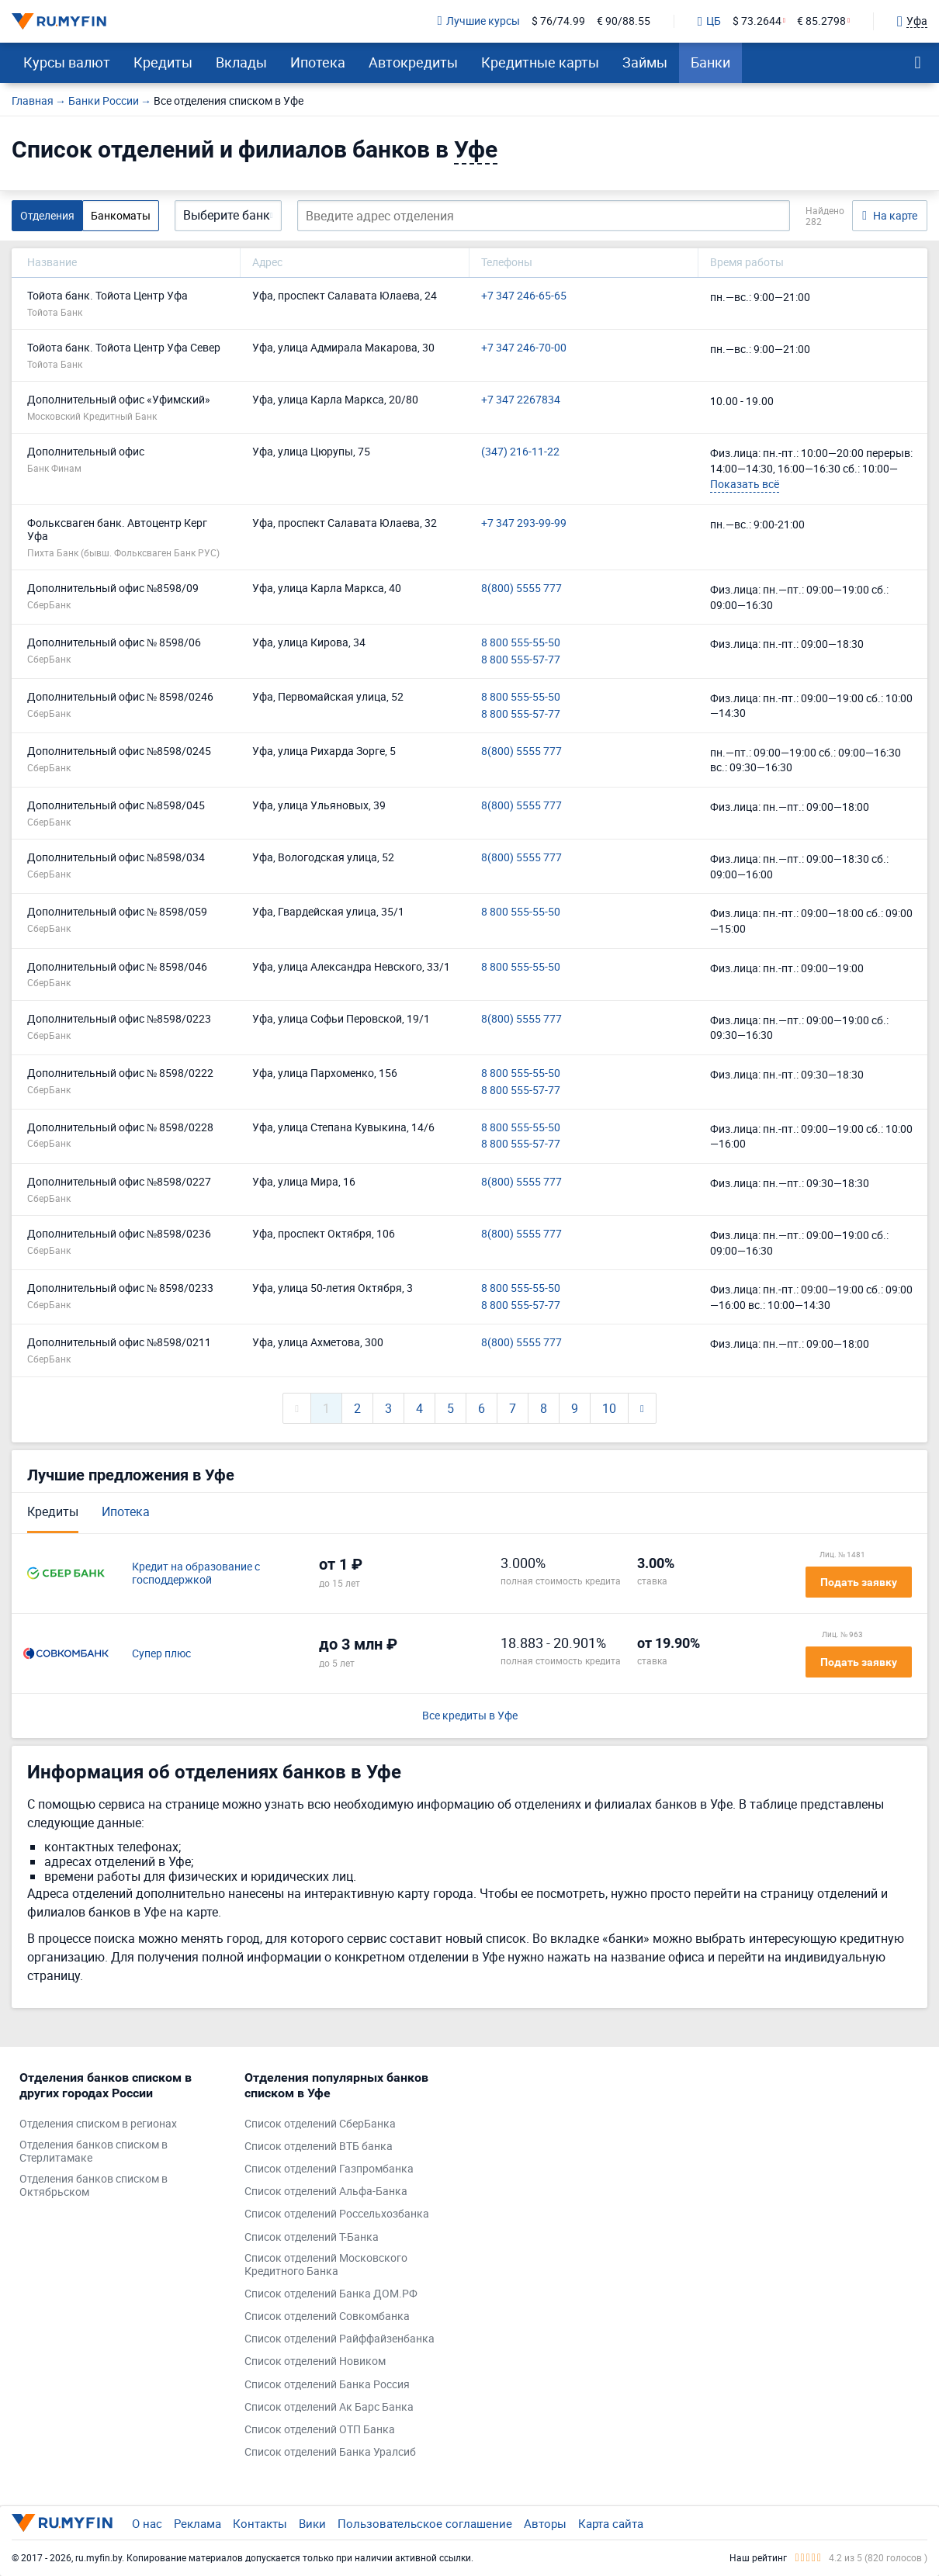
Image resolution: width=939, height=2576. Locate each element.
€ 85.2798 (821, 21)
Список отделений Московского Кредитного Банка (325, 2265)
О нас (147, 2523)
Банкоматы (121, 215)
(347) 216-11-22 (520, 452)
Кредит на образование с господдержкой (196, 1573)
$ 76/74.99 (558, 21)
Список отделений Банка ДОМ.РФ (331, 2294)
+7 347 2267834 (520, 400)
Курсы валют (66, 62)
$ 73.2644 (757, 21)
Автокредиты (413, 62)
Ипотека (317, 62)
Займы (644, 62)
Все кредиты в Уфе (470, 1716)
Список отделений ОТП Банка (319, 2429)
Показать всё (744, 483)
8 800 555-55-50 (520, 642)
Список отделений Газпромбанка (329, 2169)
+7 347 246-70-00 (524, 348)
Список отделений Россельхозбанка (336, 2214)
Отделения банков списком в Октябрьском (93, 2186)
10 (609, 1408)
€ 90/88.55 (623, 21)
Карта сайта (610, 2523)
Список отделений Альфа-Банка (325, 2191)
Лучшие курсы (479, 21)
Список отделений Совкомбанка (327, 2316)
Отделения (47, 215)
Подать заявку (858, 1582)
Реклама (197, 2523)
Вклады (241, 62)
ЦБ (709, 22)
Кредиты (162, 62)
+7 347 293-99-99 (524, 523)
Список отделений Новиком (315, 2361)
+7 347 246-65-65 (524, 296)
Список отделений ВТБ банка (318, 2146)
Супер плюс (161, 1653)
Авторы (545, 2523)
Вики (312, 2523)
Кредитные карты (540, 62)
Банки (710, 62)
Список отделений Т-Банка (311, 2237)
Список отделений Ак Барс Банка (329, 2407)
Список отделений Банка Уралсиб (330, 2452)
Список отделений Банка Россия (327, 2384)
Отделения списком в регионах (98, 2124)
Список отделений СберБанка (320, 2124)
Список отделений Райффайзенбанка (339, 2339)
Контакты (260, 2523)
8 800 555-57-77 (520, 660)
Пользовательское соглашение (425, 2523)
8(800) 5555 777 (521, 588)
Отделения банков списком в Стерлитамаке (93, 2151)
